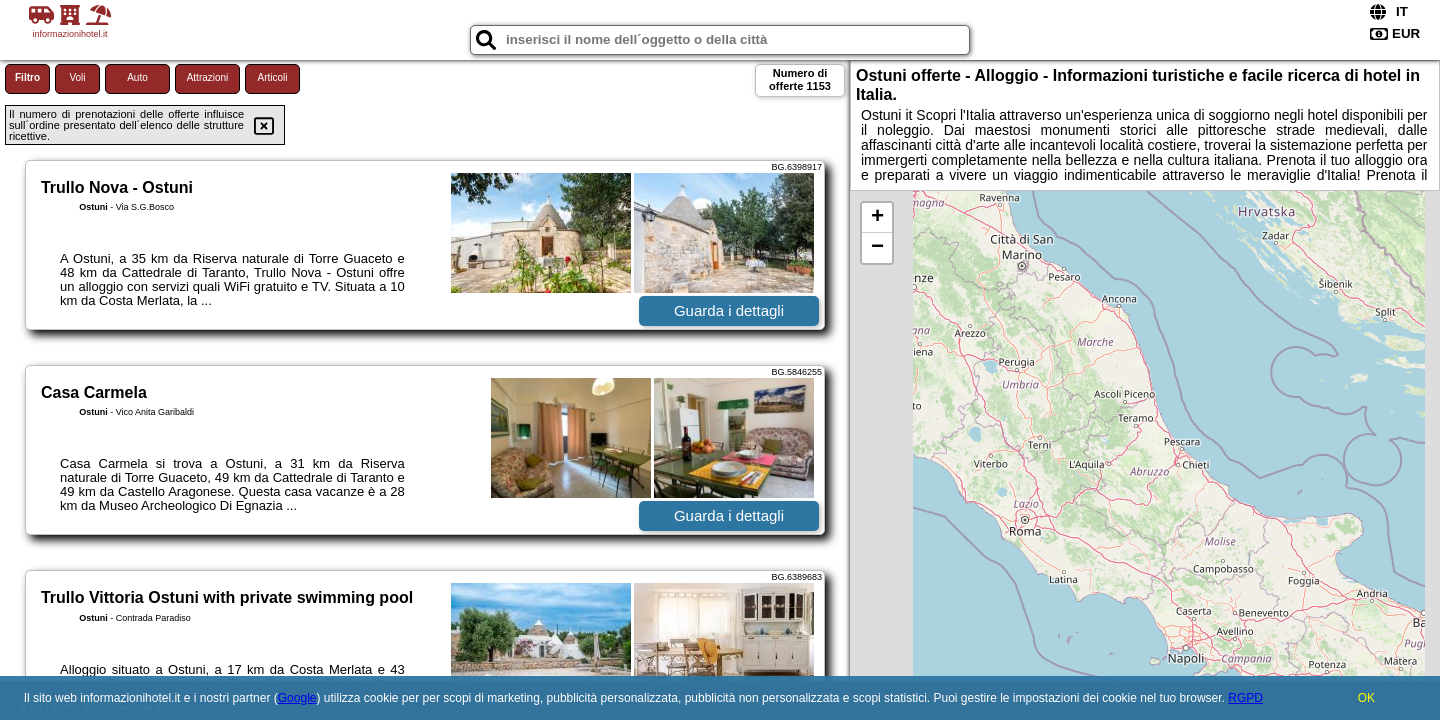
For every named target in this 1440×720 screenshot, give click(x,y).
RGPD (1245, 698)
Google (297, 698)
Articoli (272, 77)
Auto (137, 77)
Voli (77, 77)
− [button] (877, 248)
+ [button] (877, 218)
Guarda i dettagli (729, 310)
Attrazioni (208, 77)
